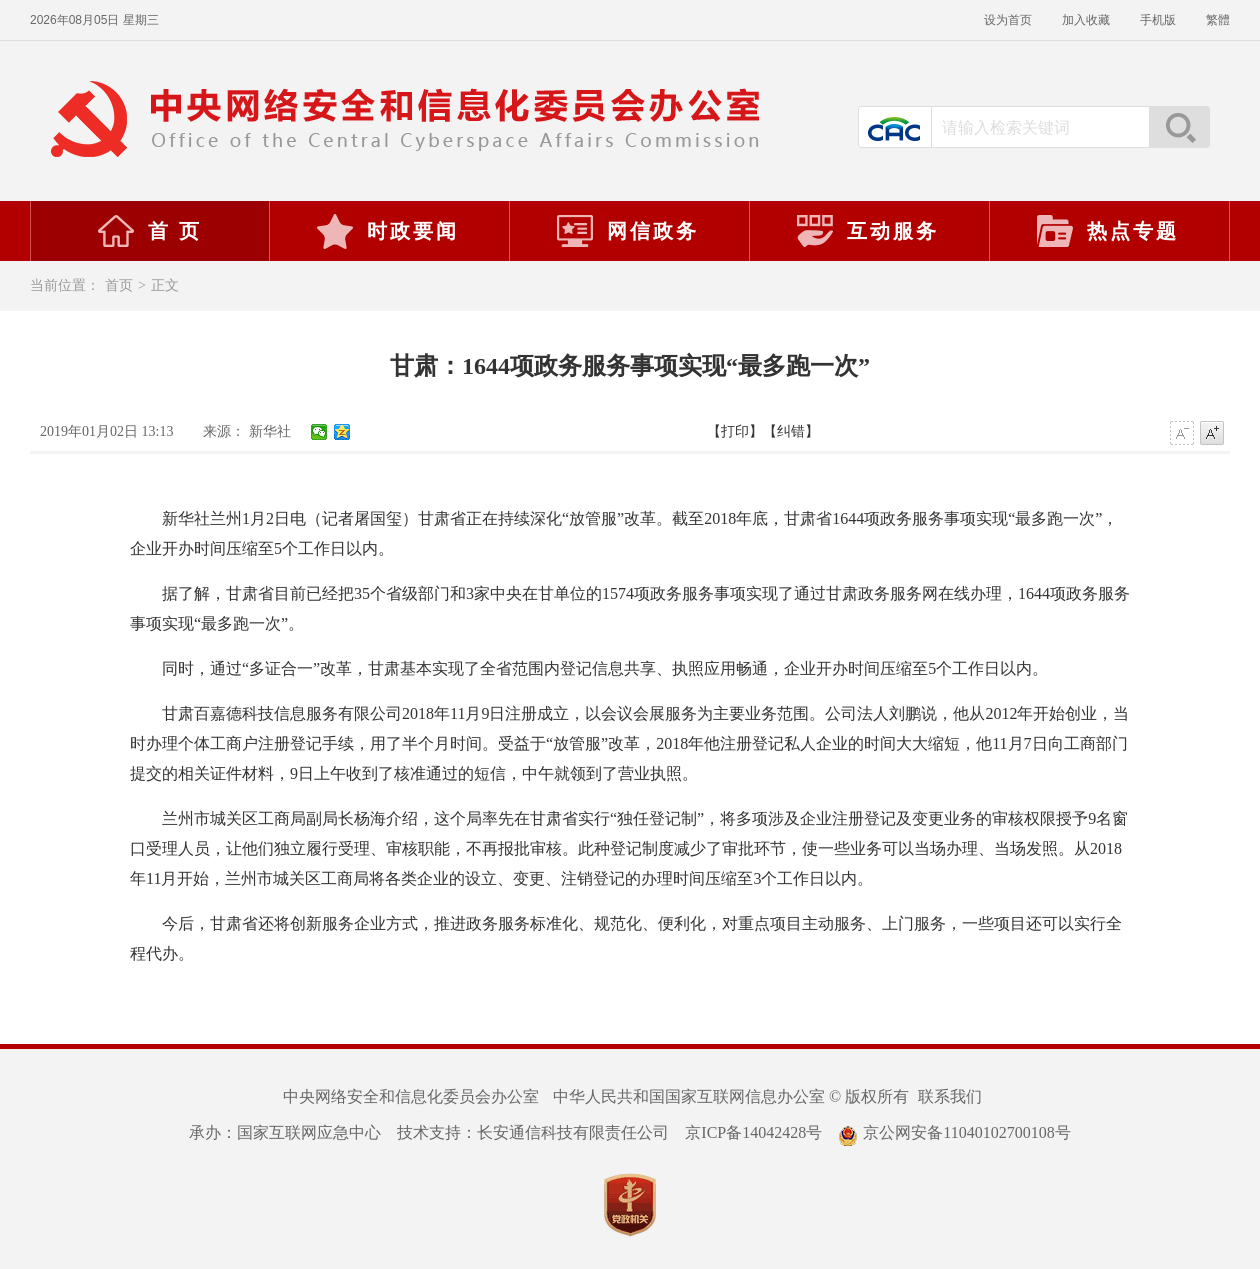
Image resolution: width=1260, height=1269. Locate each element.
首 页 (149, 231)
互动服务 (867, 231)
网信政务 (627, 231)
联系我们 (950, 1096)
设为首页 (1008, 20)
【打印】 (735, 431)
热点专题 (1107, 231)
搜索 (1179, 127)
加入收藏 (1086, 20)
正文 (165, 285)
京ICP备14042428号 (753, 1132)
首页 (119, 285)
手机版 (1158, 20)
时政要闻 (387, 231)
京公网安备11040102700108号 (954, 1132)
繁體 (1218, 20)
